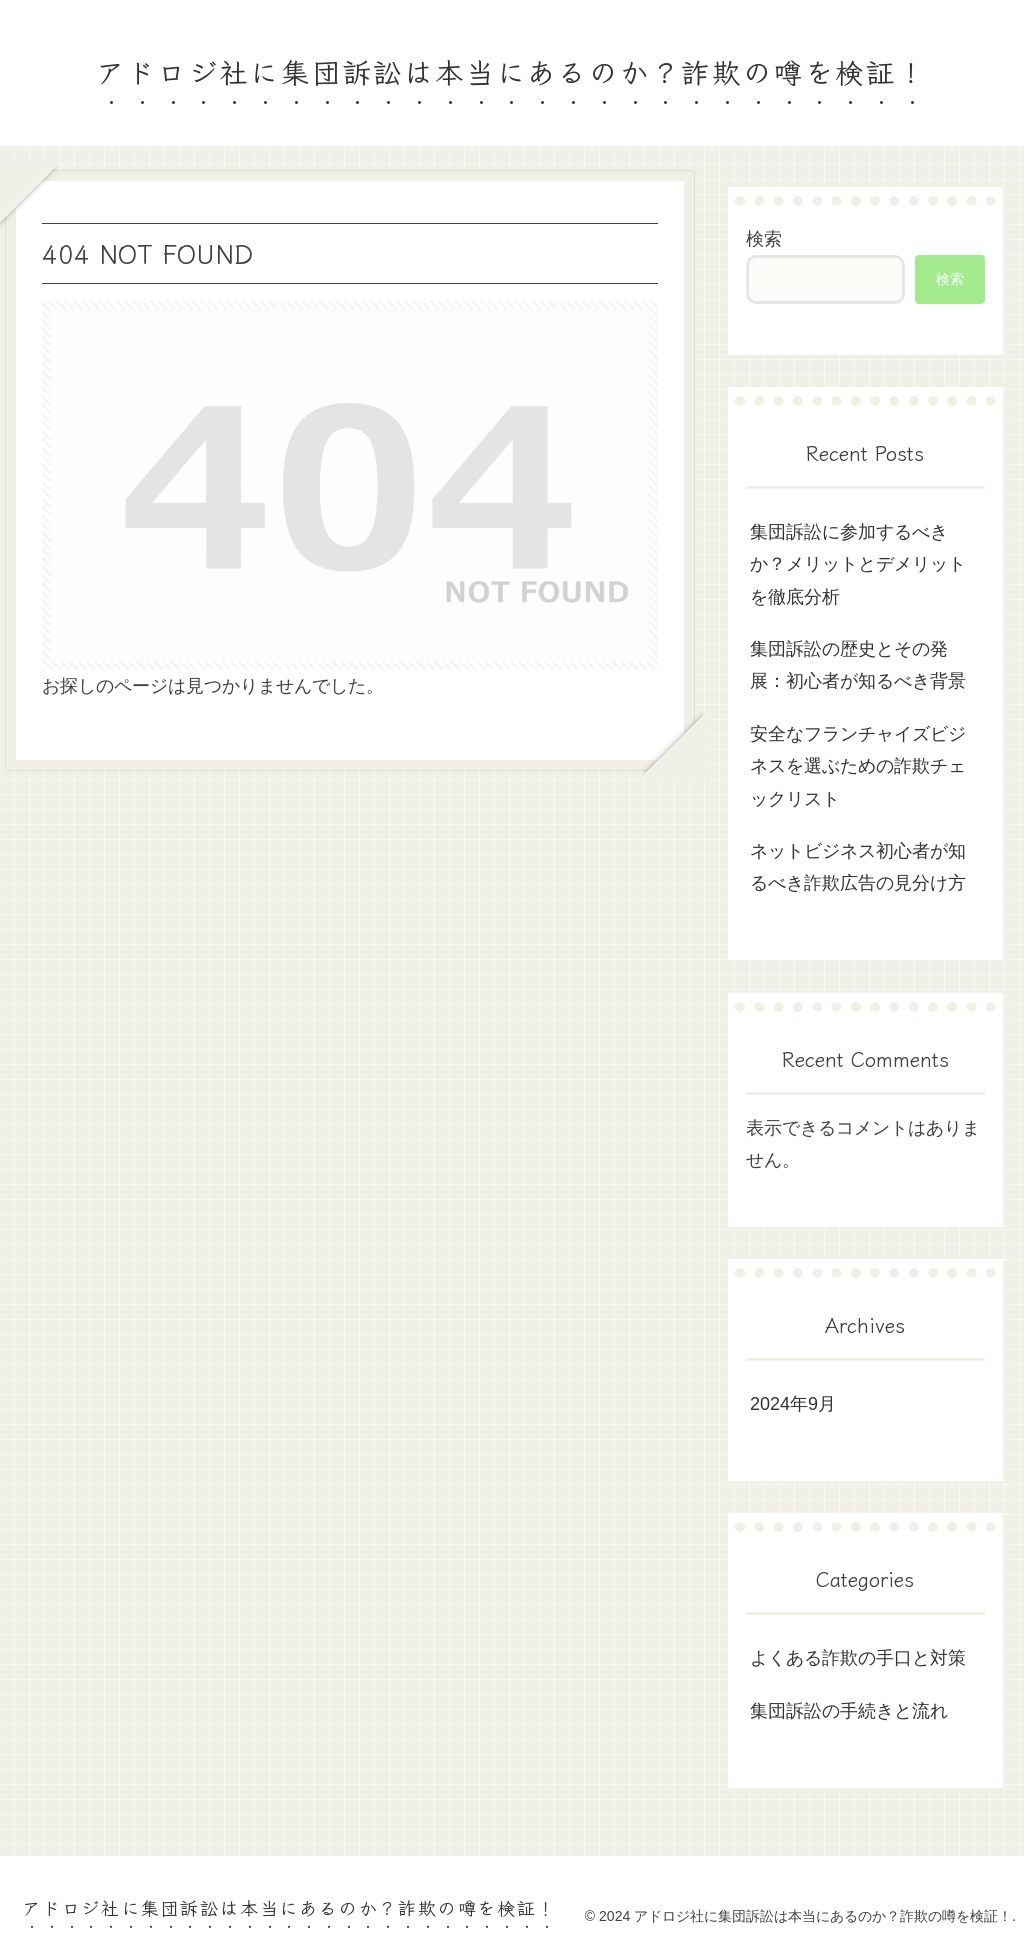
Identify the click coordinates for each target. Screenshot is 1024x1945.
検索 (764, 239)
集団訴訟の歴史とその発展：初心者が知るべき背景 (858, 665)
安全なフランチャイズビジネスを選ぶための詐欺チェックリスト (858, 766)
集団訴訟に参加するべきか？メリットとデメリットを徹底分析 (858, 564)
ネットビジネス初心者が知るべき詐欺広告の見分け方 (858, 867)
